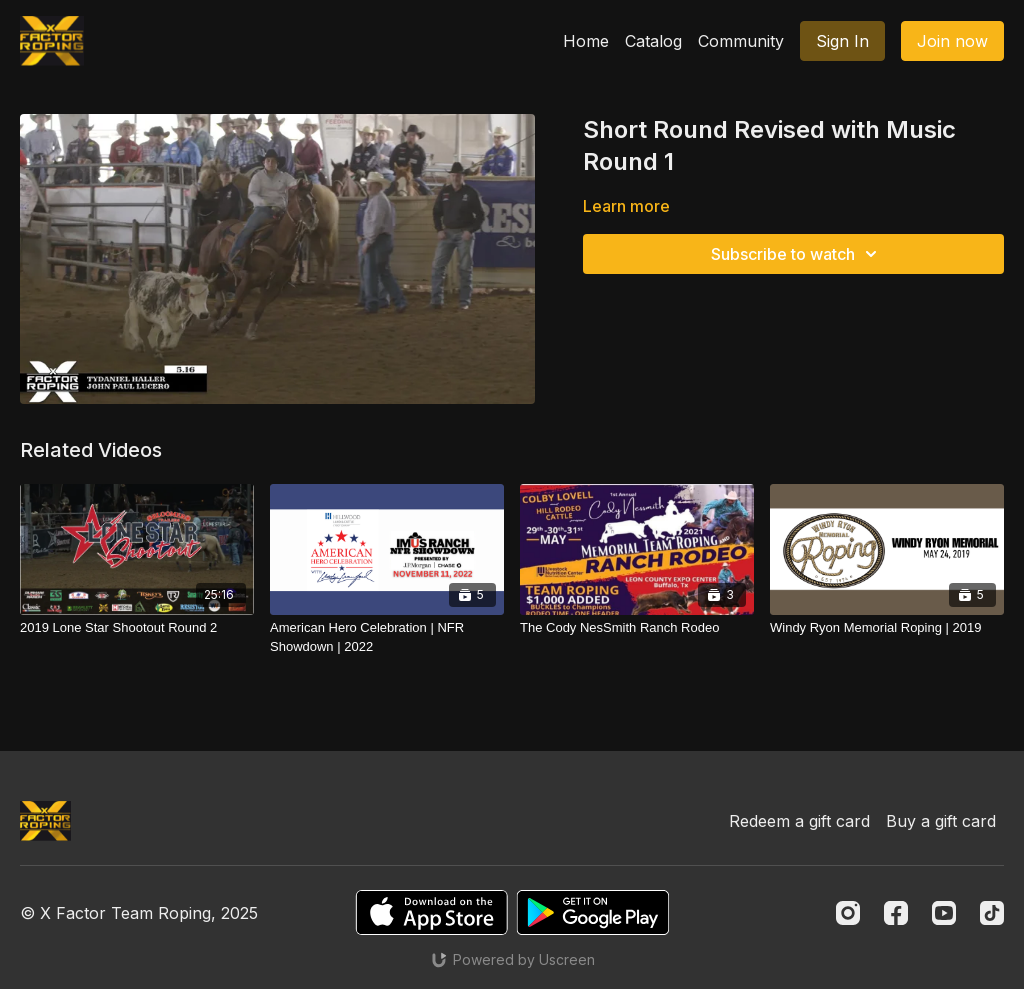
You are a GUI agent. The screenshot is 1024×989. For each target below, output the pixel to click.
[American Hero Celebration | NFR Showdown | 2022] (387, 637)
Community (741, 41)
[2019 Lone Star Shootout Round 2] (137, 628)
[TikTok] (992, 913)
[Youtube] (944, 913)
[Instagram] (848, 913)
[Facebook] (896, 913)
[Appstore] (431, 912)
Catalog (653, 41)
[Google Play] (593, 912)
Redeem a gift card (799, 821)
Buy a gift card (941, 821)
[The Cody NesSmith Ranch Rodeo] (637, 628)
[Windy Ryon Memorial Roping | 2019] (887, 628)
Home (586, 41)
